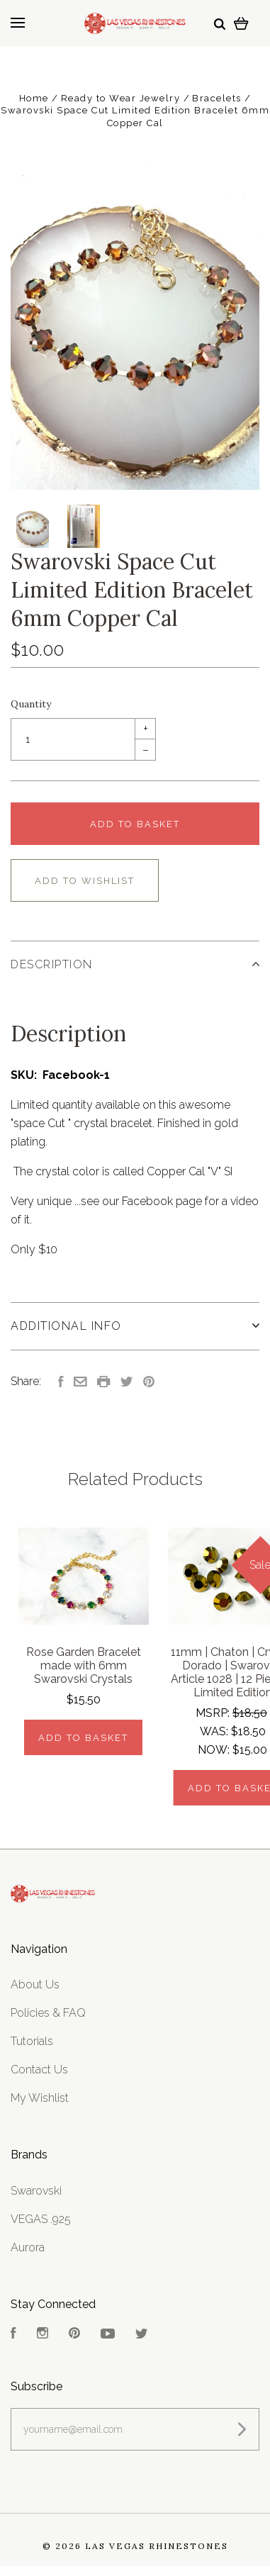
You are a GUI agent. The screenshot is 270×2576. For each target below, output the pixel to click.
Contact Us (39, 2069)
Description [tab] (135, 964)
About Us (35, 1984)
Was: (215, 1731)
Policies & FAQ (48, 2013)
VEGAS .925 (41, 2219)
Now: (215, 1750)
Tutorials (32, 2041)
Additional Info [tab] (135, 1326)
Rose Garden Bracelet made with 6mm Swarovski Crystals (83, 1665)
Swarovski (36, 2190)
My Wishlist (40, 2098)
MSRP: (214, 1713)
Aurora (28, 2247)
